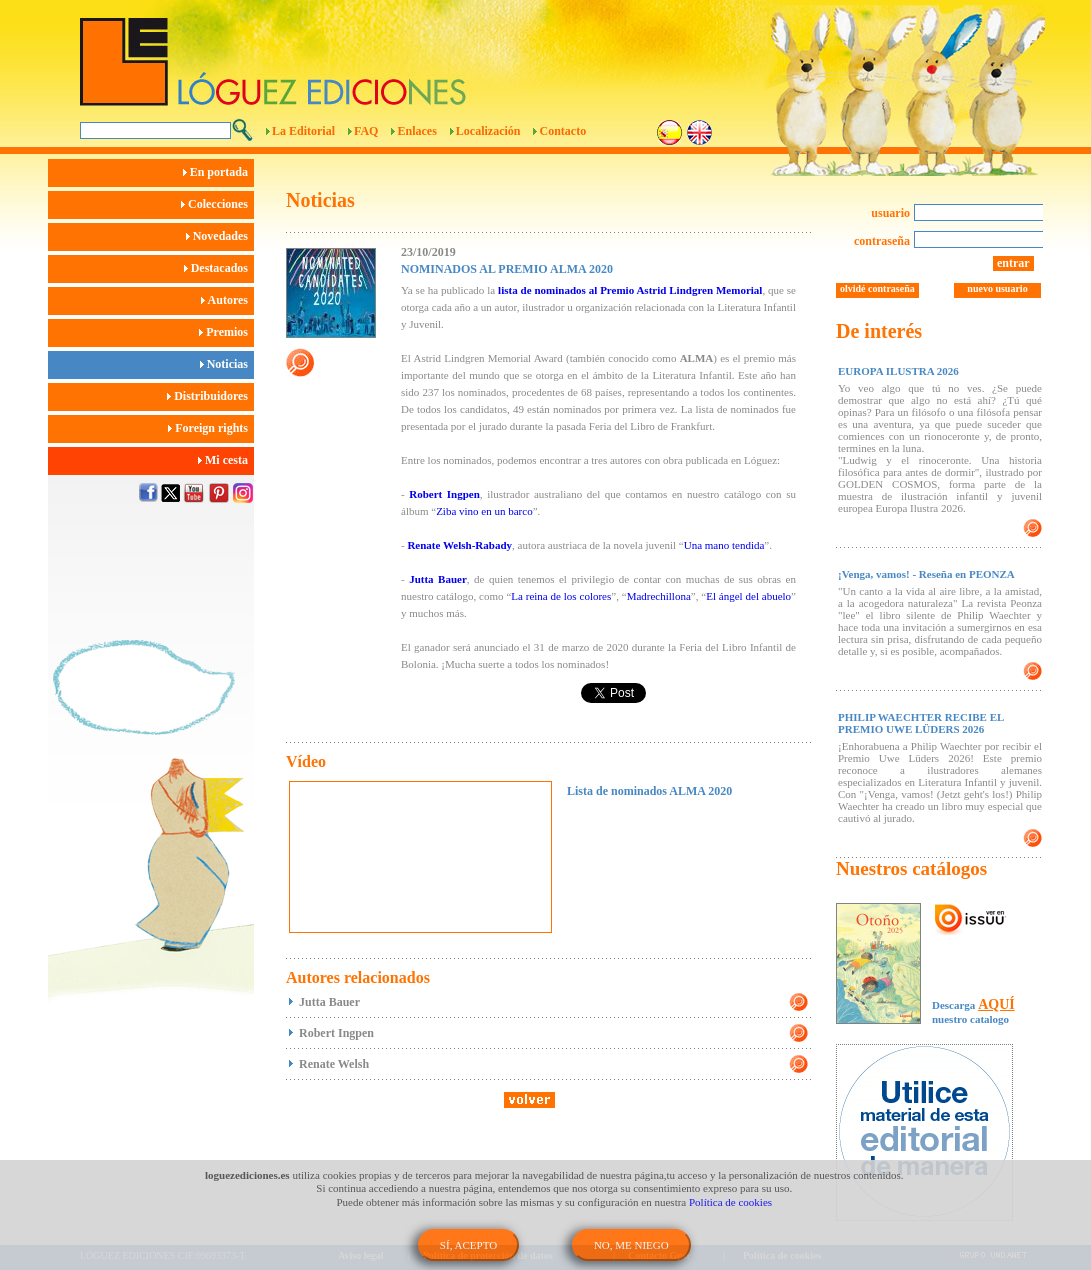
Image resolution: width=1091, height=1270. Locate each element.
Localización (488, 131)
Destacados (219, 268)
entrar (1013, 263)
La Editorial (303, 131)
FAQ (366, 131)
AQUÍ (996, 1004)
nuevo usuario (997, 288)
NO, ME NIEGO (631, 1245)
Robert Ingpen (444, 494)
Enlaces (416, 131)
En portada (218, 172)
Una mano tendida (724, 545)
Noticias (227, 364)
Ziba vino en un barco (484, 511)
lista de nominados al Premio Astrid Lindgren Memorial (630, 290)
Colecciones (217, 204)
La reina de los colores (561, 596)
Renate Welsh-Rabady (459, 545)
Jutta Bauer (438, 579)
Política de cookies (730, 1202)
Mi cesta (226, 460)
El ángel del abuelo (748, 596)
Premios (226, 332)
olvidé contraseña (877, 288)
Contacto (562, 131)
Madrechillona (659, 596)
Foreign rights (211, 428)
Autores (227, 300)
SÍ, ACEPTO (468, 1245)
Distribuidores (210, 396)
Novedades (220, 236)
